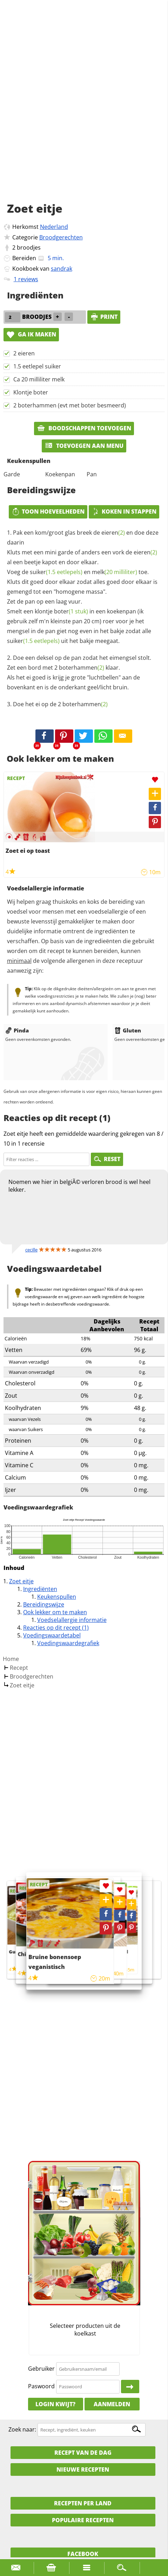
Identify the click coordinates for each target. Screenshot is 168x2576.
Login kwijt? (55, 2404)
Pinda (17, 1030)
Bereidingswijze (43, 1604)
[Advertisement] (84, 109)
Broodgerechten (61, 237)
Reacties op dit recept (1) (56, 1627)
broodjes (29, 247)
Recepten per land (83, 2503)
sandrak (61, 268)
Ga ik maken (31, 334)
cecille (31, 1250)
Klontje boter (30, 392)
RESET (107, 1159)
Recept (19, 1668)
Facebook (82, 2554)
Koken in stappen (124, 511)
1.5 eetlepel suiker (37, 366)
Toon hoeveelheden (48, 511)
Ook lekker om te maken (55, 1612)
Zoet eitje (21, 1581)
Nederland (54, 227)
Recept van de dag (83, 2452)
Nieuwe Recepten (82, 2469)
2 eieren (24, 353)
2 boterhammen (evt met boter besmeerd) (69, 405)
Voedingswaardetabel (52, 1635)
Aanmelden (112, 2404)
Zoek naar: (22, 2429)
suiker (56, 572)
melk (114, 572)
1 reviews (26, 279)
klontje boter (61, 611)
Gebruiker (41, 2368)
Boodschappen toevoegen (84, 428)
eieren (113, 532)
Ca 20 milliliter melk (39, 379)
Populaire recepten (83, 2520)
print (103, 317)
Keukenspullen (56, 1597)
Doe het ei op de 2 (60, 704)
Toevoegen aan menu (84, 446)
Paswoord (41, 2386)
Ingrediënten (40, 1589)
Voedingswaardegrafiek (68, 1643)
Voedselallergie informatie (72, 1620)
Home (11, 1659)
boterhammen (81, 667)
